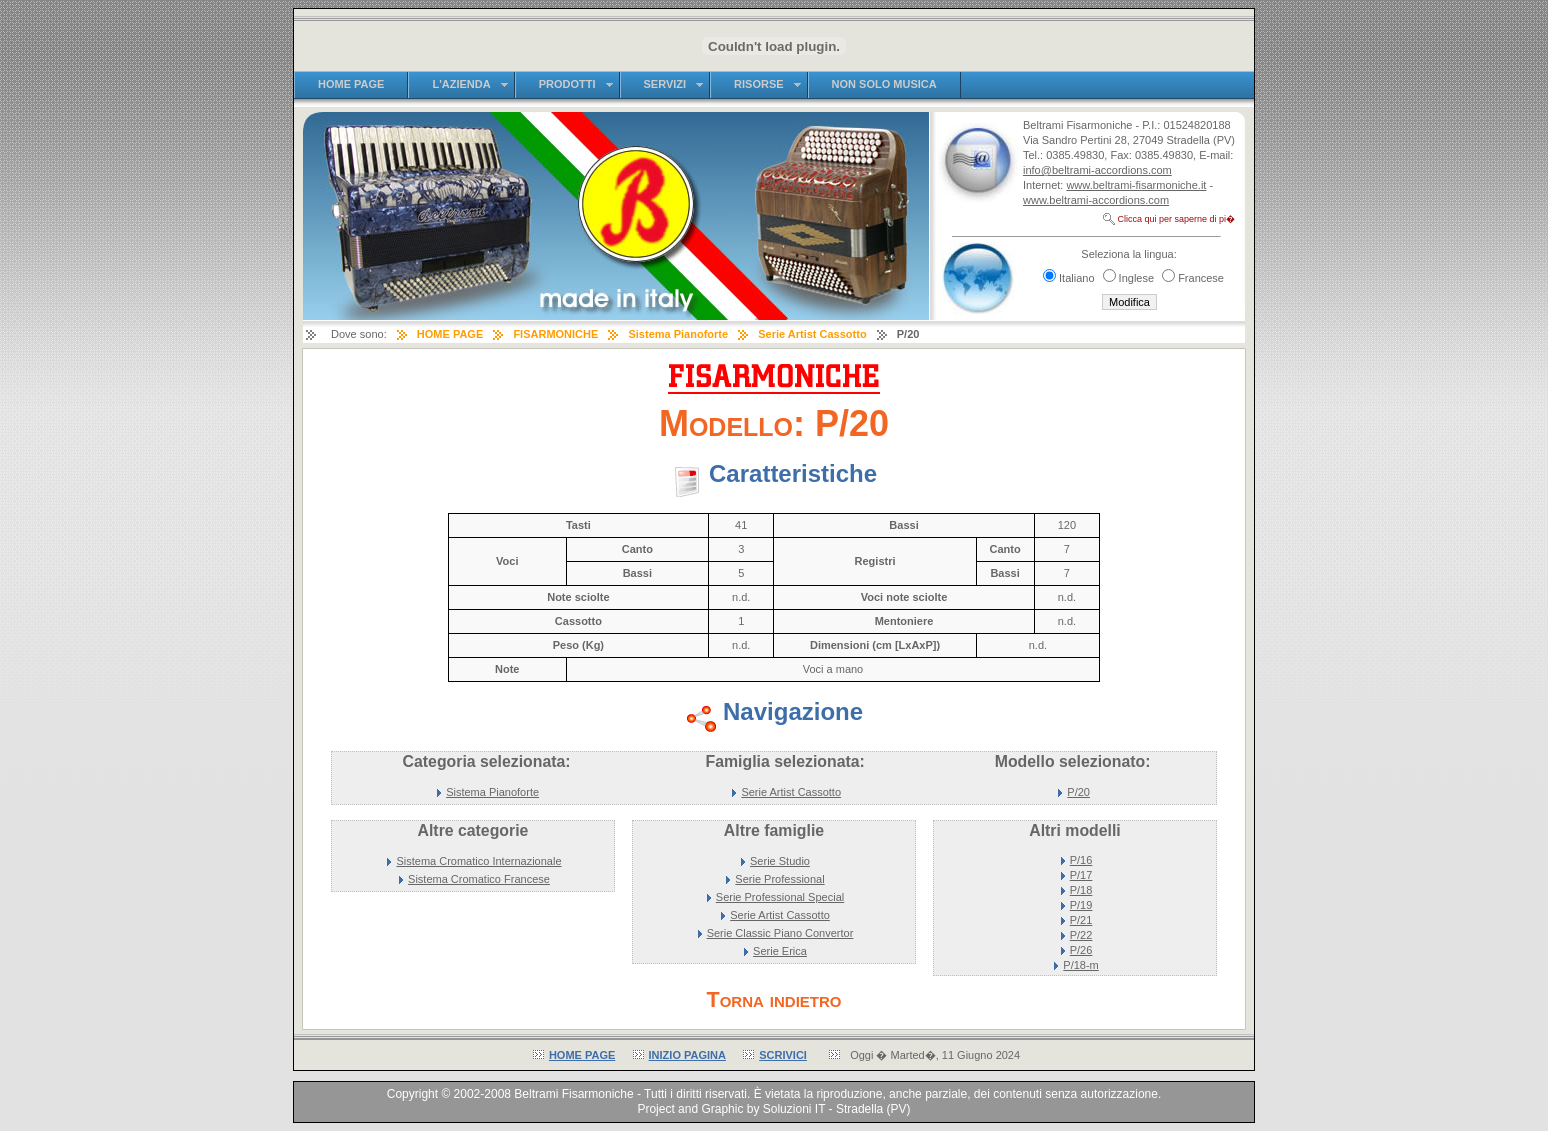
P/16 (1081, 860)
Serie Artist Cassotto (791, 792)
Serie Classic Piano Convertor (780, 933)
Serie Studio (780, 861)
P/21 (1081, 920)
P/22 (1081, 935)
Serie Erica (780, 951)
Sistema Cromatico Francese (479, 879)
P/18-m (1080, 965)
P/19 (1081, 905)
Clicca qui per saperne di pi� (1176, 219)
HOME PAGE (582, 1055)
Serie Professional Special (780, 897)
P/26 (1081, 950)
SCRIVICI (783, 1055)
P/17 (1081, 875)
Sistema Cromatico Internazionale (478, 861)
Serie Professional (779, 879)
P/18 (1081, 890)
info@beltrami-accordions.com (1097, 170)
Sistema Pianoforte (492, 792)
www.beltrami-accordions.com (1096, 200)
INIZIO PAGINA (687, 1055)
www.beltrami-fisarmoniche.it (1136, 185)
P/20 (1078, 792)
